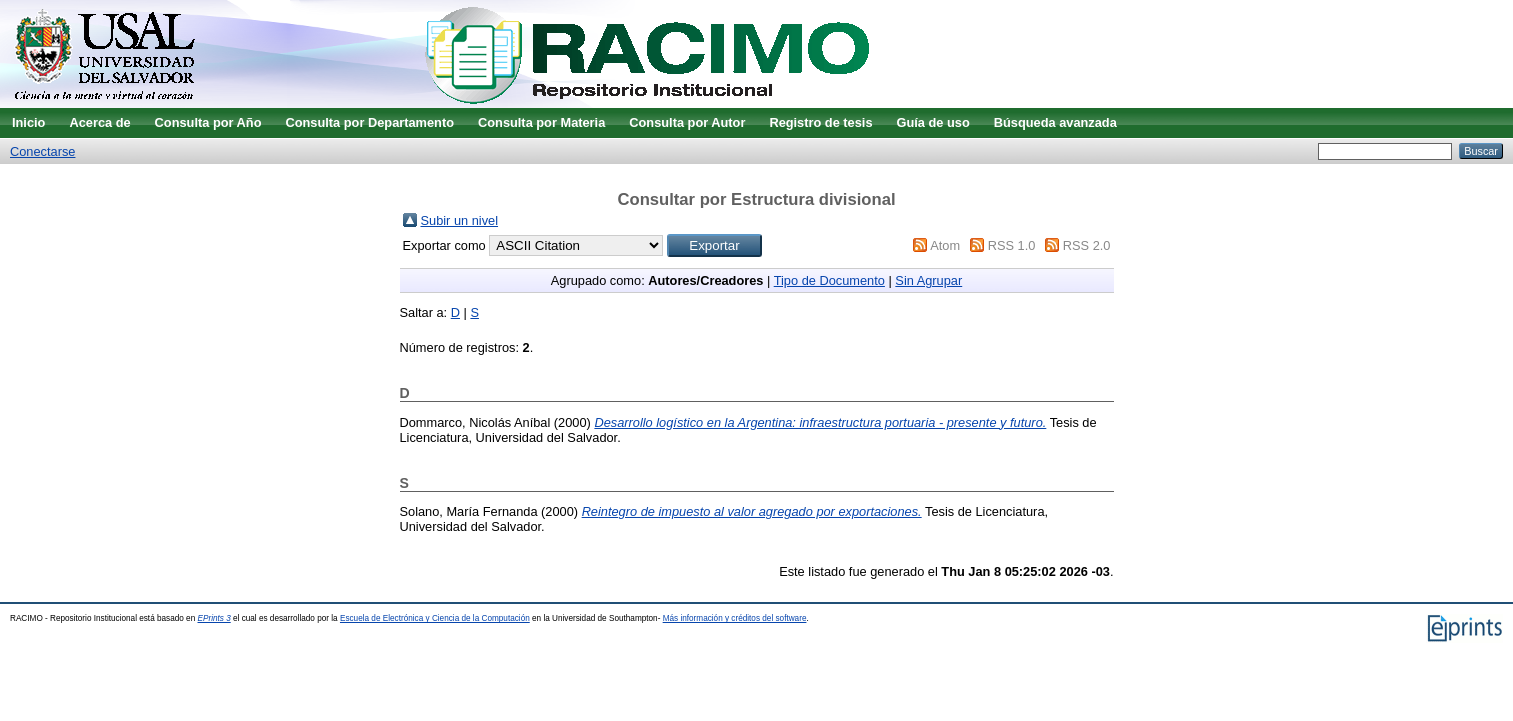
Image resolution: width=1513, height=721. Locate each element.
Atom (945, 245)
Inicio (28, 122)
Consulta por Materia (541, 122)
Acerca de (99, 122)
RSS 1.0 (1012, 245)
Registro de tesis (820, 122)
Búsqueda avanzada (1055, 122)
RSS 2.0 (1087, 245)
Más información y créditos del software (735, 618)
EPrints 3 (214, 618)
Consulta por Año (208, 122)
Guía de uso (933, 122)
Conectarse (42, 151)
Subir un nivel (460, 220)
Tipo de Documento (829, 280)
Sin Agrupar (928, 280)
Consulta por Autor (687, 122)
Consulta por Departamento (369, 122)
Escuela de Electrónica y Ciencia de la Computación (435, 618)
